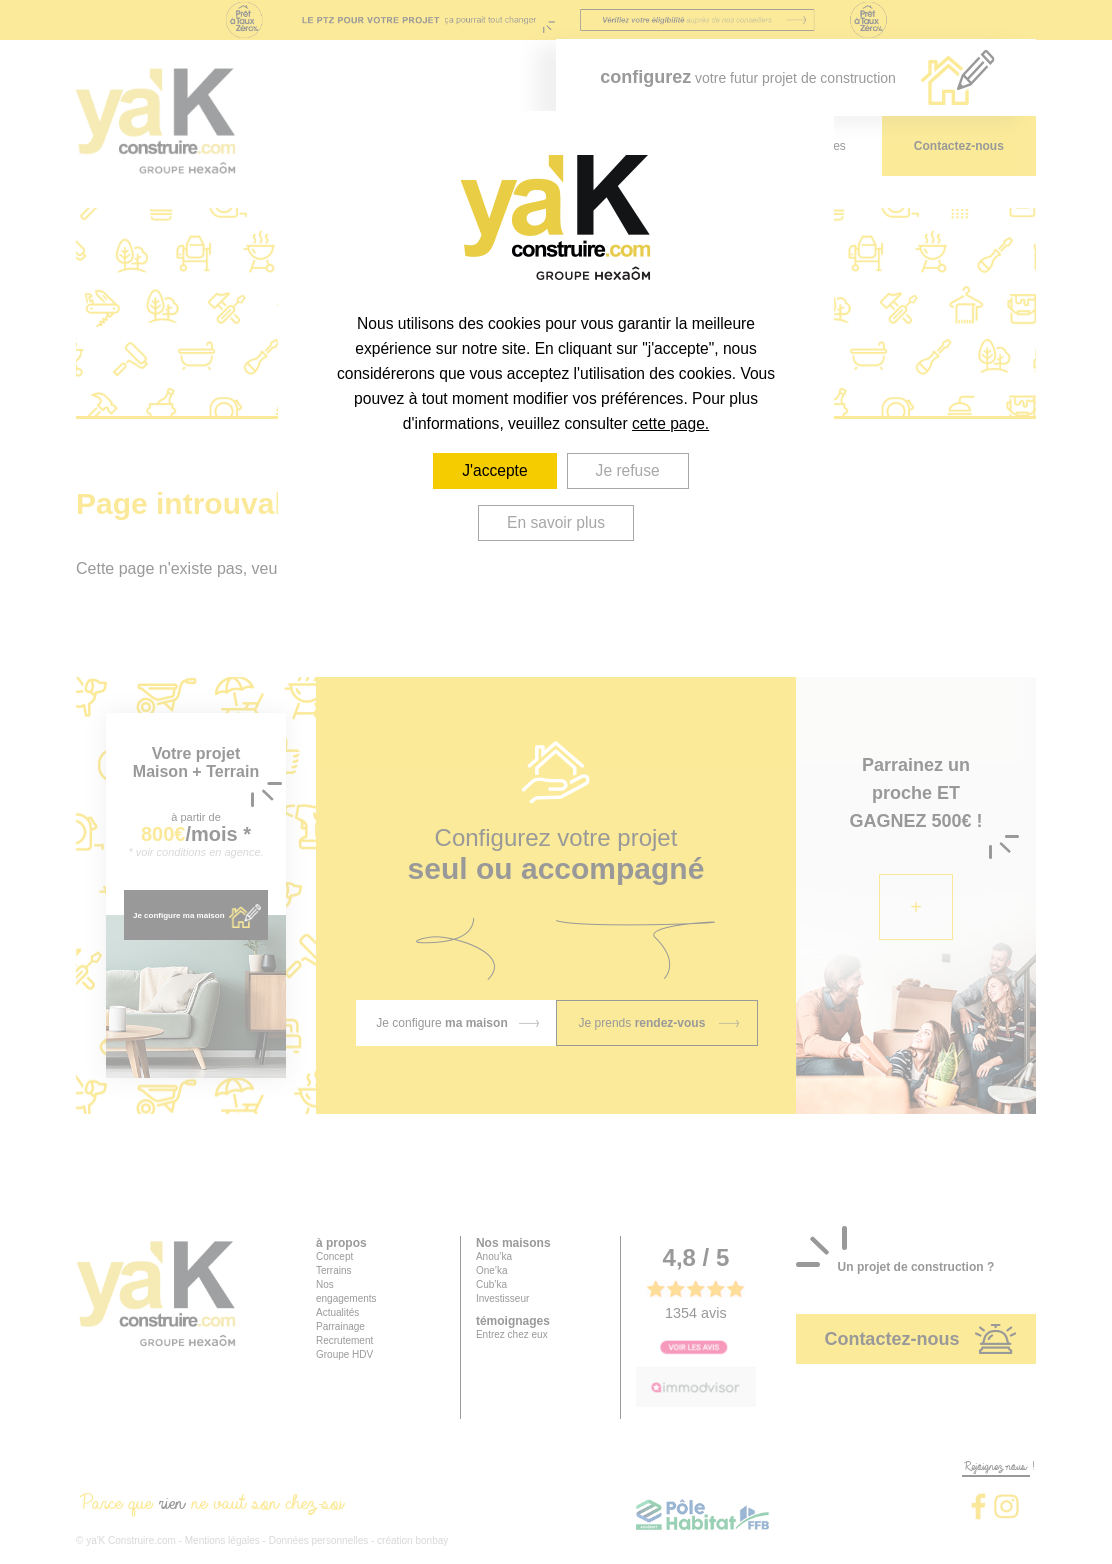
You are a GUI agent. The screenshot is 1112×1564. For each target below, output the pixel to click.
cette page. (670, 423)
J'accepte (494, 470)
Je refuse (628, 470)
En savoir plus (556, 522)
